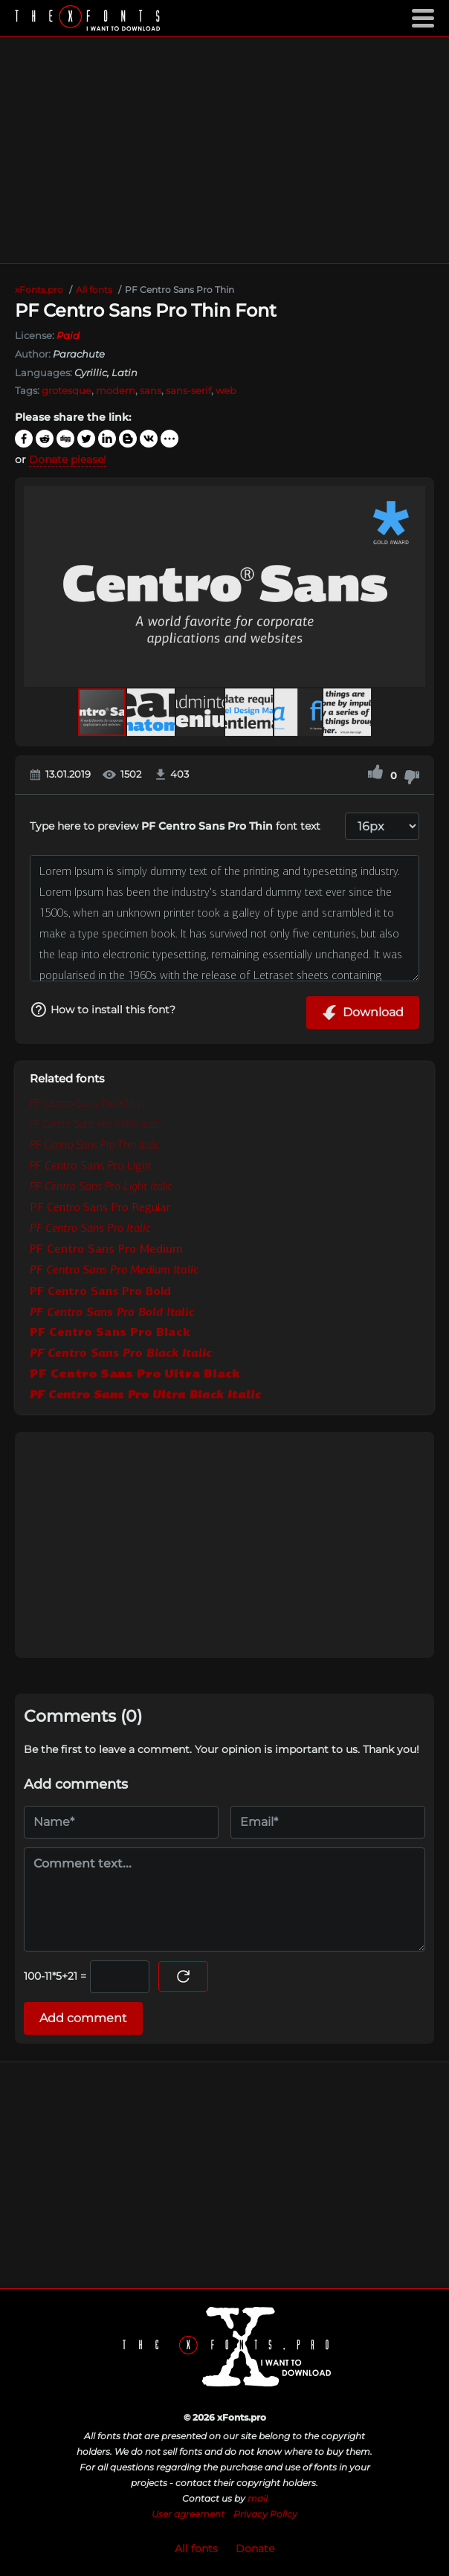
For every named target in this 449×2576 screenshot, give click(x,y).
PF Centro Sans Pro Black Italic (121, 1352)
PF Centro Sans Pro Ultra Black (135, 1373)
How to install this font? (102, 1010)
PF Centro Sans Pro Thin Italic (95, 1144)
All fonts (196, 2548)
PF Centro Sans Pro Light (91, 1165)
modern (115, 390)
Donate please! (67, 459)
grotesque (66, 390)
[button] (412, 586)
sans (150, 390)
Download (363, 1012)
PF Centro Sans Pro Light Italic (101, 1186)
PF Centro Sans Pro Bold (100, 1290)
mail (258, 2498)
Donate (255, 2548)
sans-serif (188, 390)
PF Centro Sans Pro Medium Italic (114, 1269)
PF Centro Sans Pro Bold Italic (112, 1311)
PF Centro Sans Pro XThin (87, 1103)
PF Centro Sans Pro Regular (100, 1207)
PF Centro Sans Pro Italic (90, 1228)
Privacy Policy (265, 2513)
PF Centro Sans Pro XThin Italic (95, 1124)
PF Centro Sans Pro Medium (106, 1249)
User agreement (188, 2513)
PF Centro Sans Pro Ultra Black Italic (145, 1394)
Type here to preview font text (175, 826)
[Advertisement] (224, 150)
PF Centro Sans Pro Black (110, 1332)
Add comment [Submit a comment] (83, 2018)
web (226, 390)
